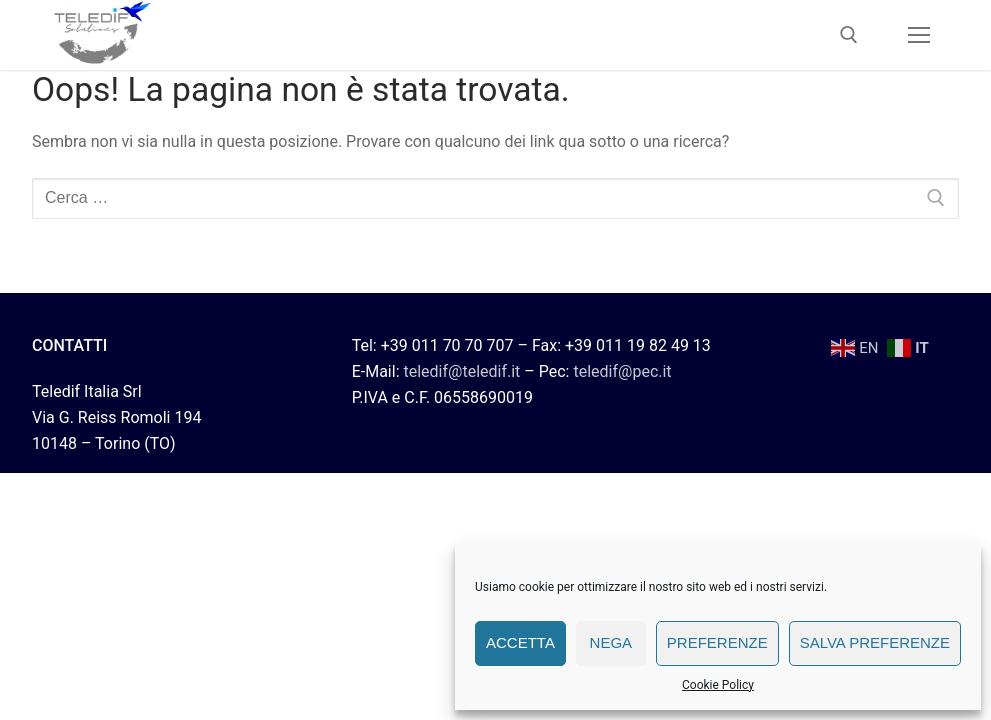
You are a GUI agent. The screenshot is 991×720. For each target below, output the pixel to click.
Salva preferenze (875, 642)
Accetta (520, 642)
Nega (611, 642)
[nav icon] (919, 35)
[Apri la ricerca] (849, 35)
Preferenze (717, 642)
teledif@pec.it (622, 371)
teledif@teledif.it (461, 371)
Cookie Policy (718, 685)
